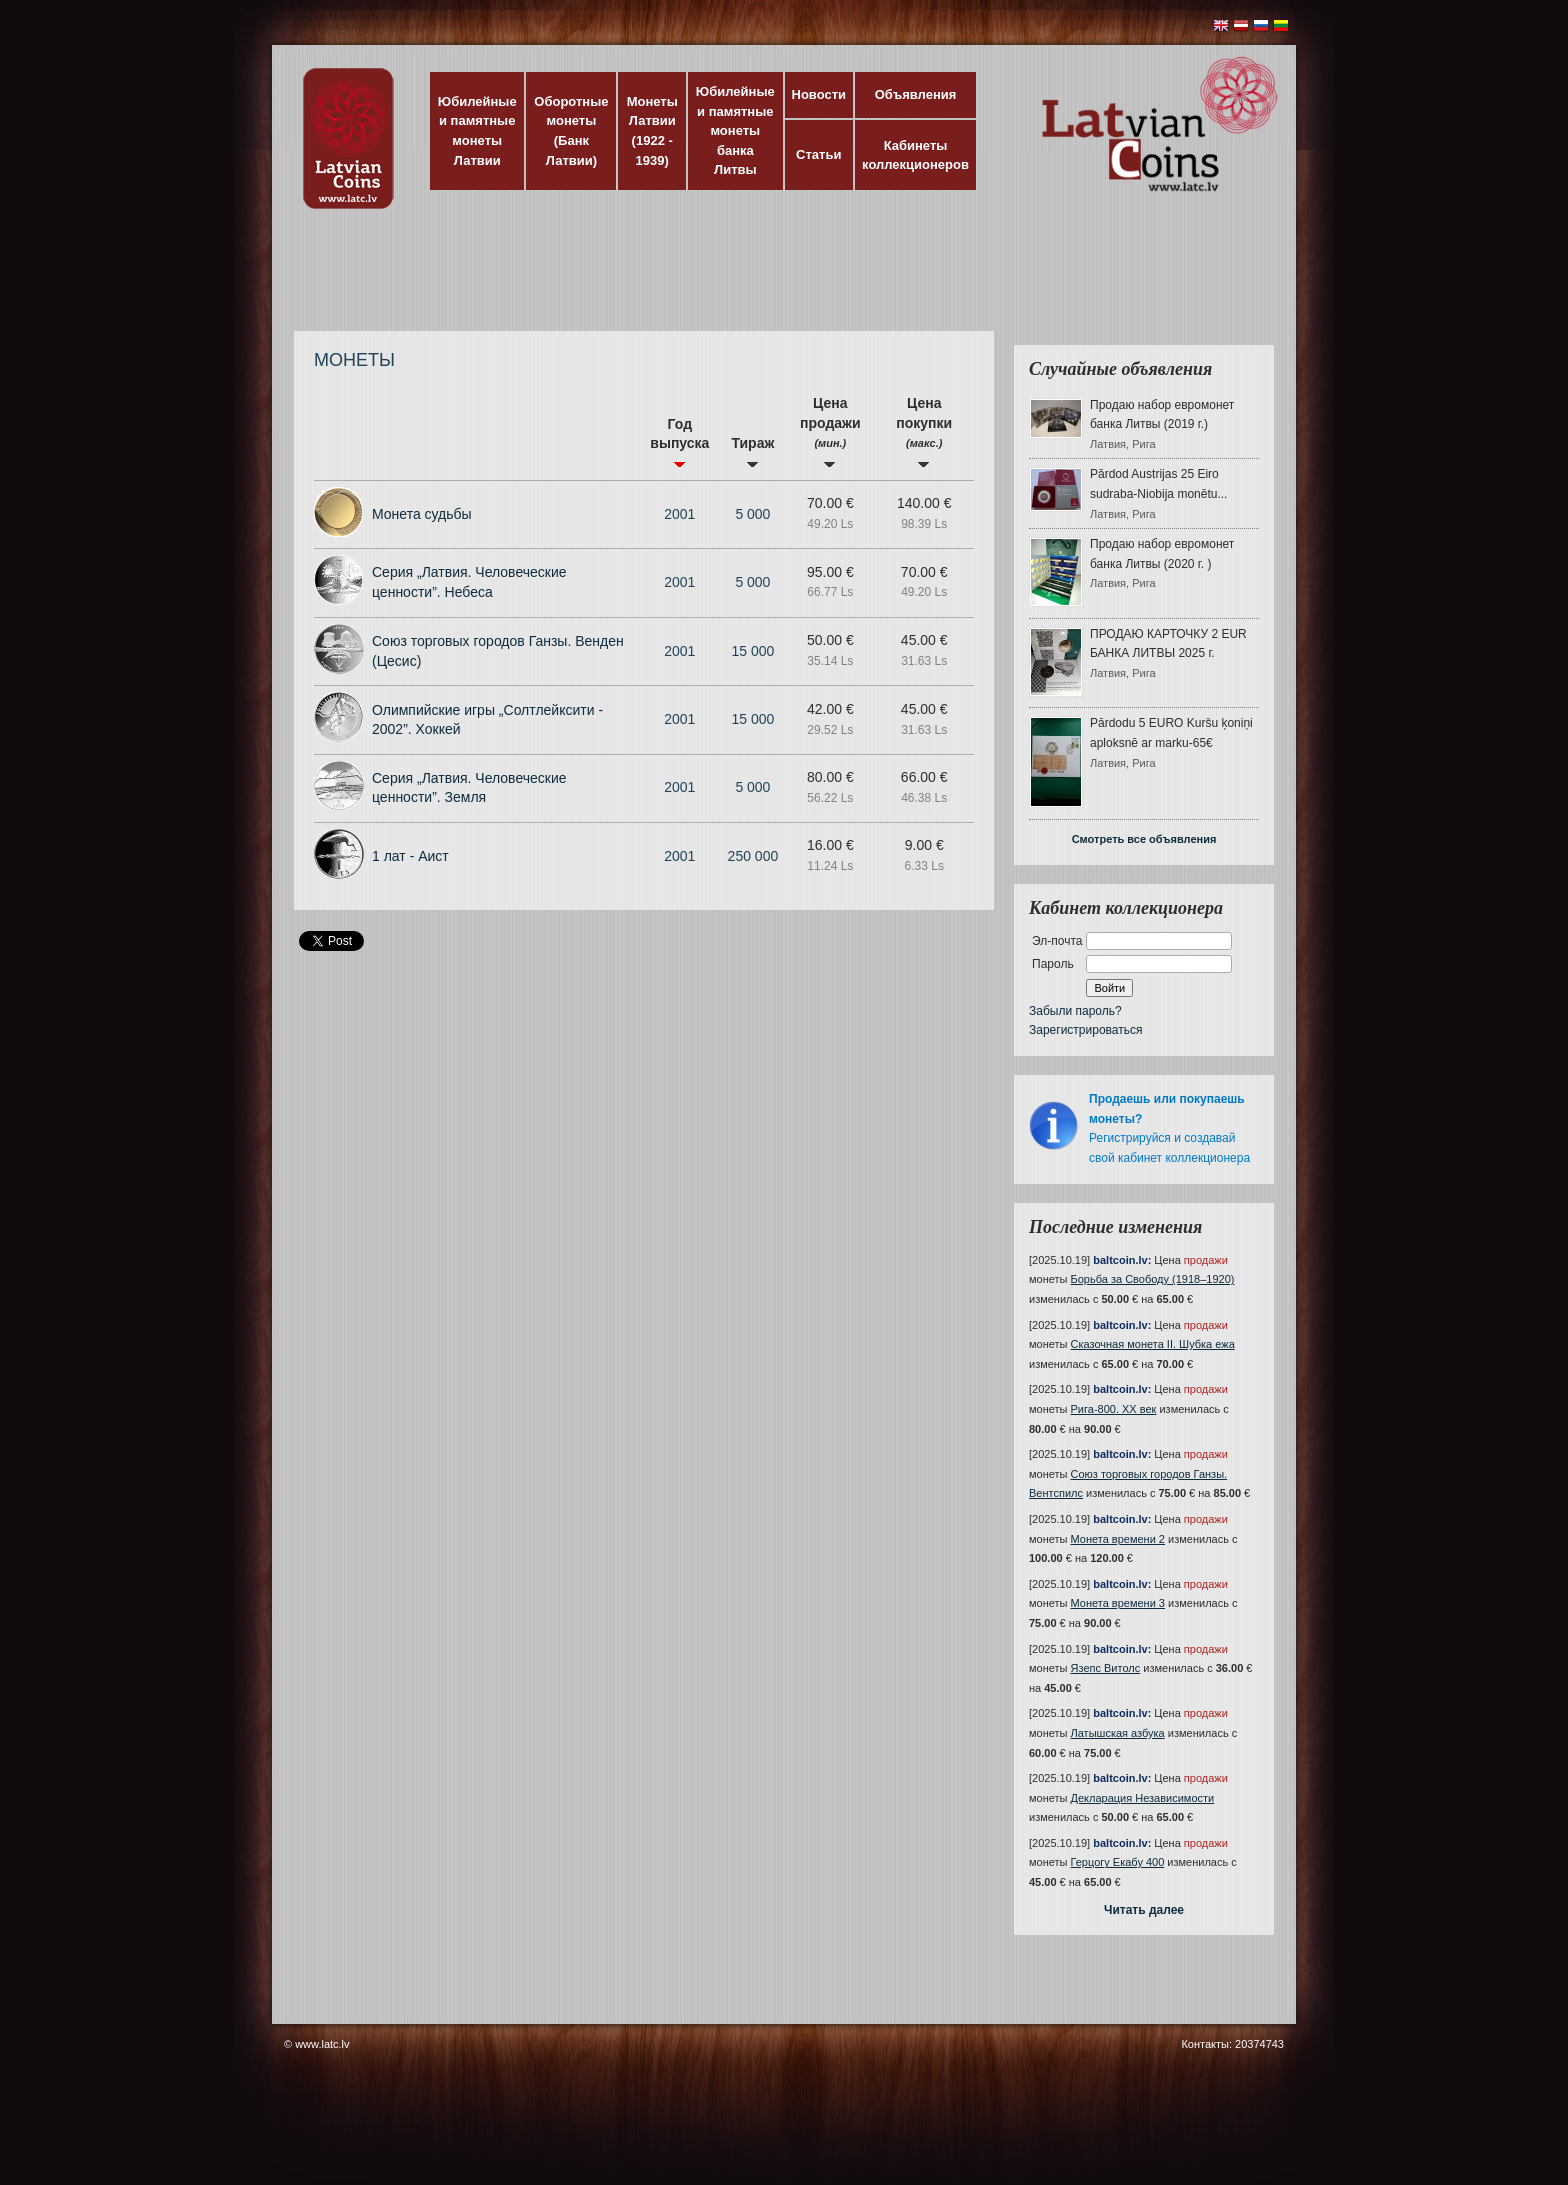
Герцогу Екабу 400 (1118, 1862)
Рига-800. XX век (1114, 1409)
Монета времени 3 (1118, 1603)
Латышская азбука (1118, 1733)
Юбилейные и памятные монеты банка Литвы (735, 130)
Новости (819, 94)
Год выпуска (679, 442)
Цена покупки (924, 431)
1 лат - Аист (410, 856)
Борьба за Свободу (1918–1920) (1153, 1279)
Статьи (818, 154)
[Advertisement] (779, 280)
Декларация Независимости (1143, 1798)
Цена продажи (830, 431)
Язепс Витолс (1106, 1668)
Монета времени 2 (1118, 1539)
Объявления (916, 94)
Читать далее (1144, 1910)
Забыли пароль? (1075, 1011)
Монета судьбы (422, 514)
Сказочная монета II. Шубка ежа (1153, 1344)
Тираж (752, 451)
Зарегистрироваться (1085, 1030)
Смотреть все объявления (1144, 839)
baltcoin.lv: (1122, 1260)
